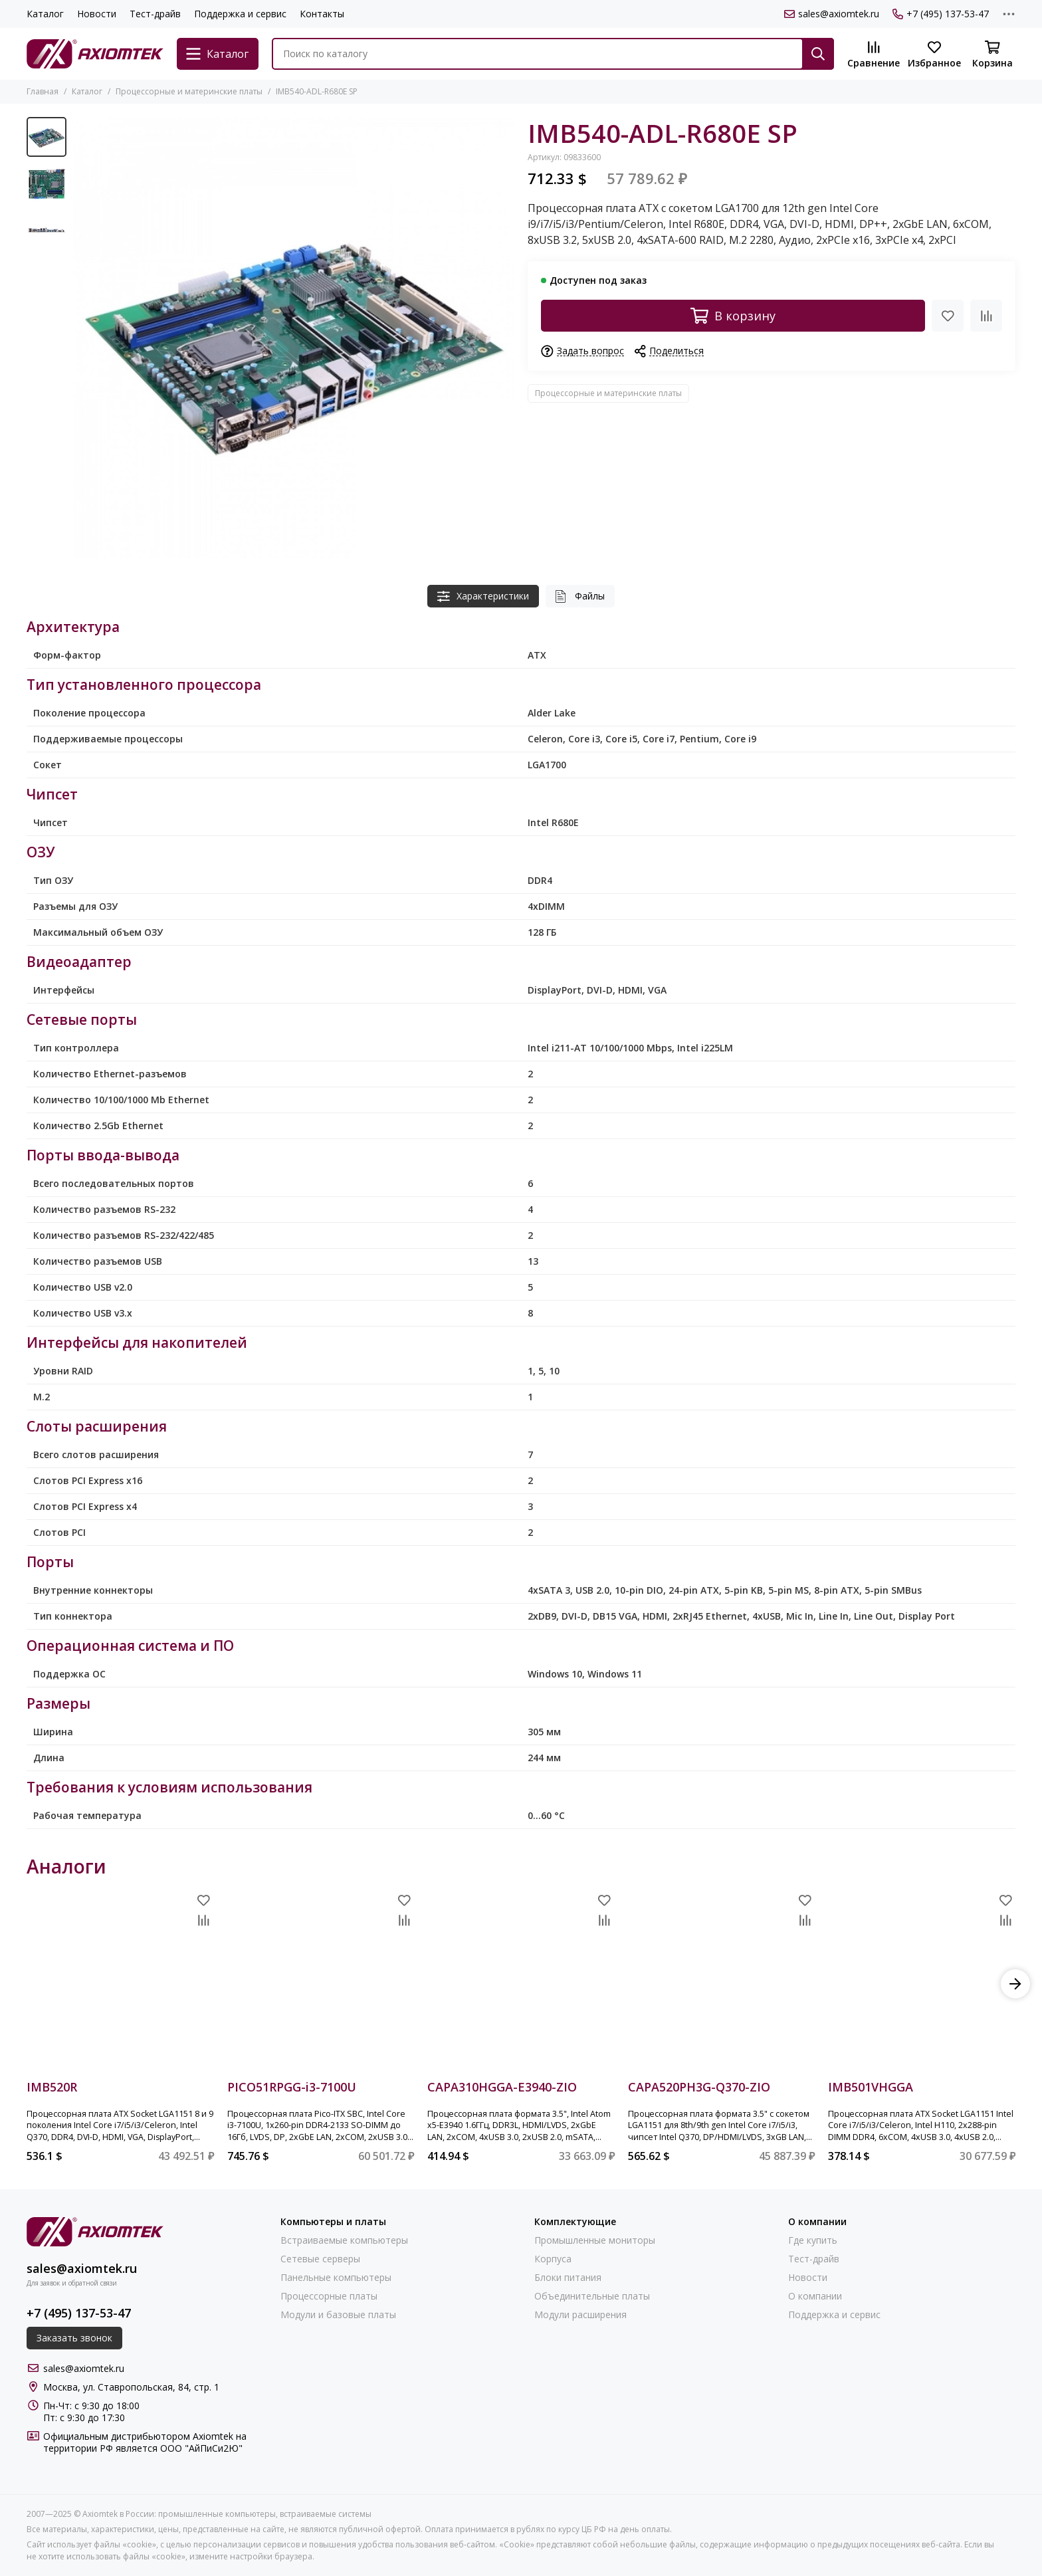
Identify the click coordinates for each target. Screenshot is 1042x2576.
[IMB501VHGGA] (921, 1984)
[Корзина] (992, 55)
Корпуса (553, 2259)
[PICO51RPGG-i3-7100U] (321, 1984)
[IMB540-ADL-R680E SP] (293, 337)
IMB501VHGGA (870, 2088)
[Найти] (818, 54)
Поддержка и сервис (240, 13)
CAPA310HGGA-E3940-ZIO (502, 2088)
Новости (96, 13)
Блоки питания (567, 2278)
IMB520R (52, 2088)
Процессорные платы (328, 2296)
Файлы (580, 596)
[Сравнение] (873, 55)
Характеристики (483, 596)
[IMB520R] (120, 1984)
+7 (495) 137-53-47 (940, 14)
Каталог (45, 13)
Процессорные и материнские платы (189, 91)
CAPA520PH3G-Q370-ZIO (699, 2088)
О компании (815, 2296)
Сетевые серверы (320, 2259)
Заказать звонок (74, 2337)
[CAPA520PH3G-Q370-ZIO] (721, 1984)
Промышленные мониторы (594, 2240)
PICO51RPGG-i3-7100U (291, 2088)
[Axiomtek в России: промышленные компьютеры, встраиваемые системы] (95, 54)
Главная (42, 91)
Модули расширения (580, 2315)
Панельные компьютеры (335, 2278)
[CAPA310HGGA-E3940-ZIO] (521, 1984)
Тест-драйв (155, 13)
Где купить (812, 2240)
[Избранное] (934, 55)
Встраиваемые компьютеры (344, 2240)
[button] (1015, 1983)
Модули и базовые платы (338, 2315)
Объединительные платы (592, 2296)
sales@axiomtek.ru (831, 14)
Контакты (322, 13)
